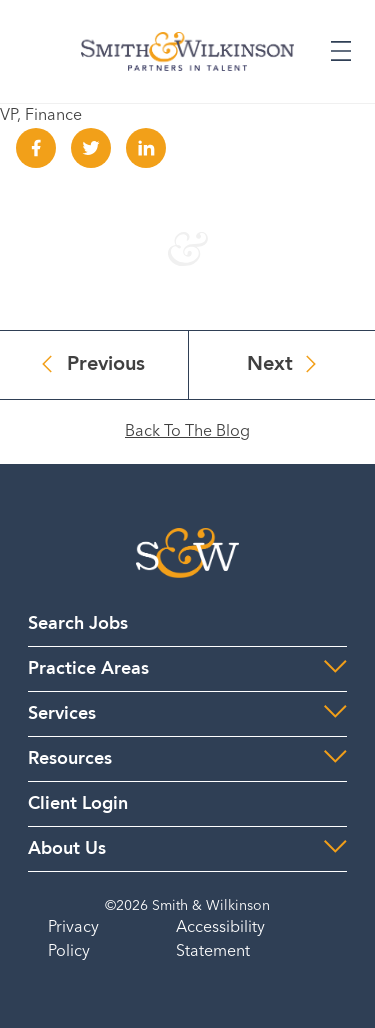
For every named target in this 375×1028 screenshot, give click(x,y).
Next (270, 365)
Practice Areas (88, 669)
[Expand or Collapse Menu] (341, 51)
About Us (67, 849)
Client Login (78, 804)
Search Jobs (78, 624)
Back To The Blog (187, 432)
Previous (106, 365)
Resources (70, 759)
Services (62, 714)
